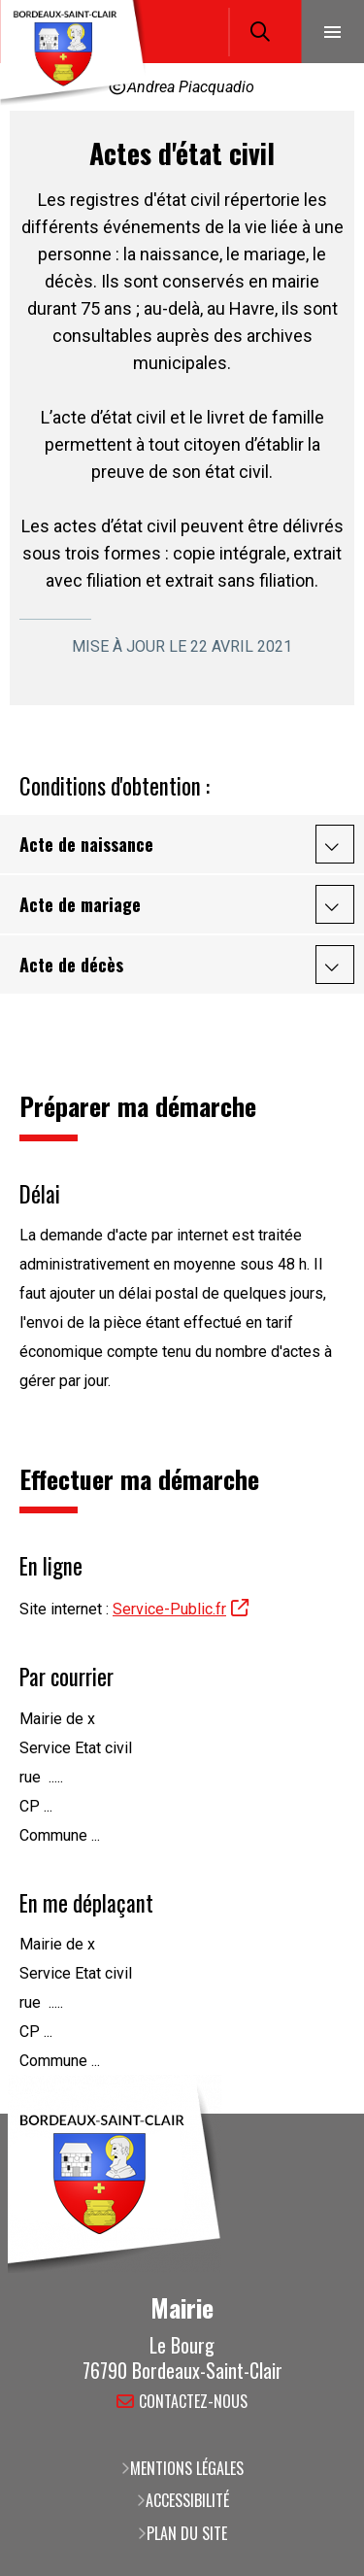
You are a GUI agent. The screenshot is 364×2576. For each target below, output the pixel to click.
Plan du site (187, 2533)
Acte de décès (71, 964)
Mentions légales (187, 2468)
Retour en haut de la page (320, 2114)
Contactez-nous (193, 2402)
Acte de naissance (86, 844)
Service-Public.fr (169, 1609)
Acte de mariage (80, 904)
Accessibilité (187, 2500)
